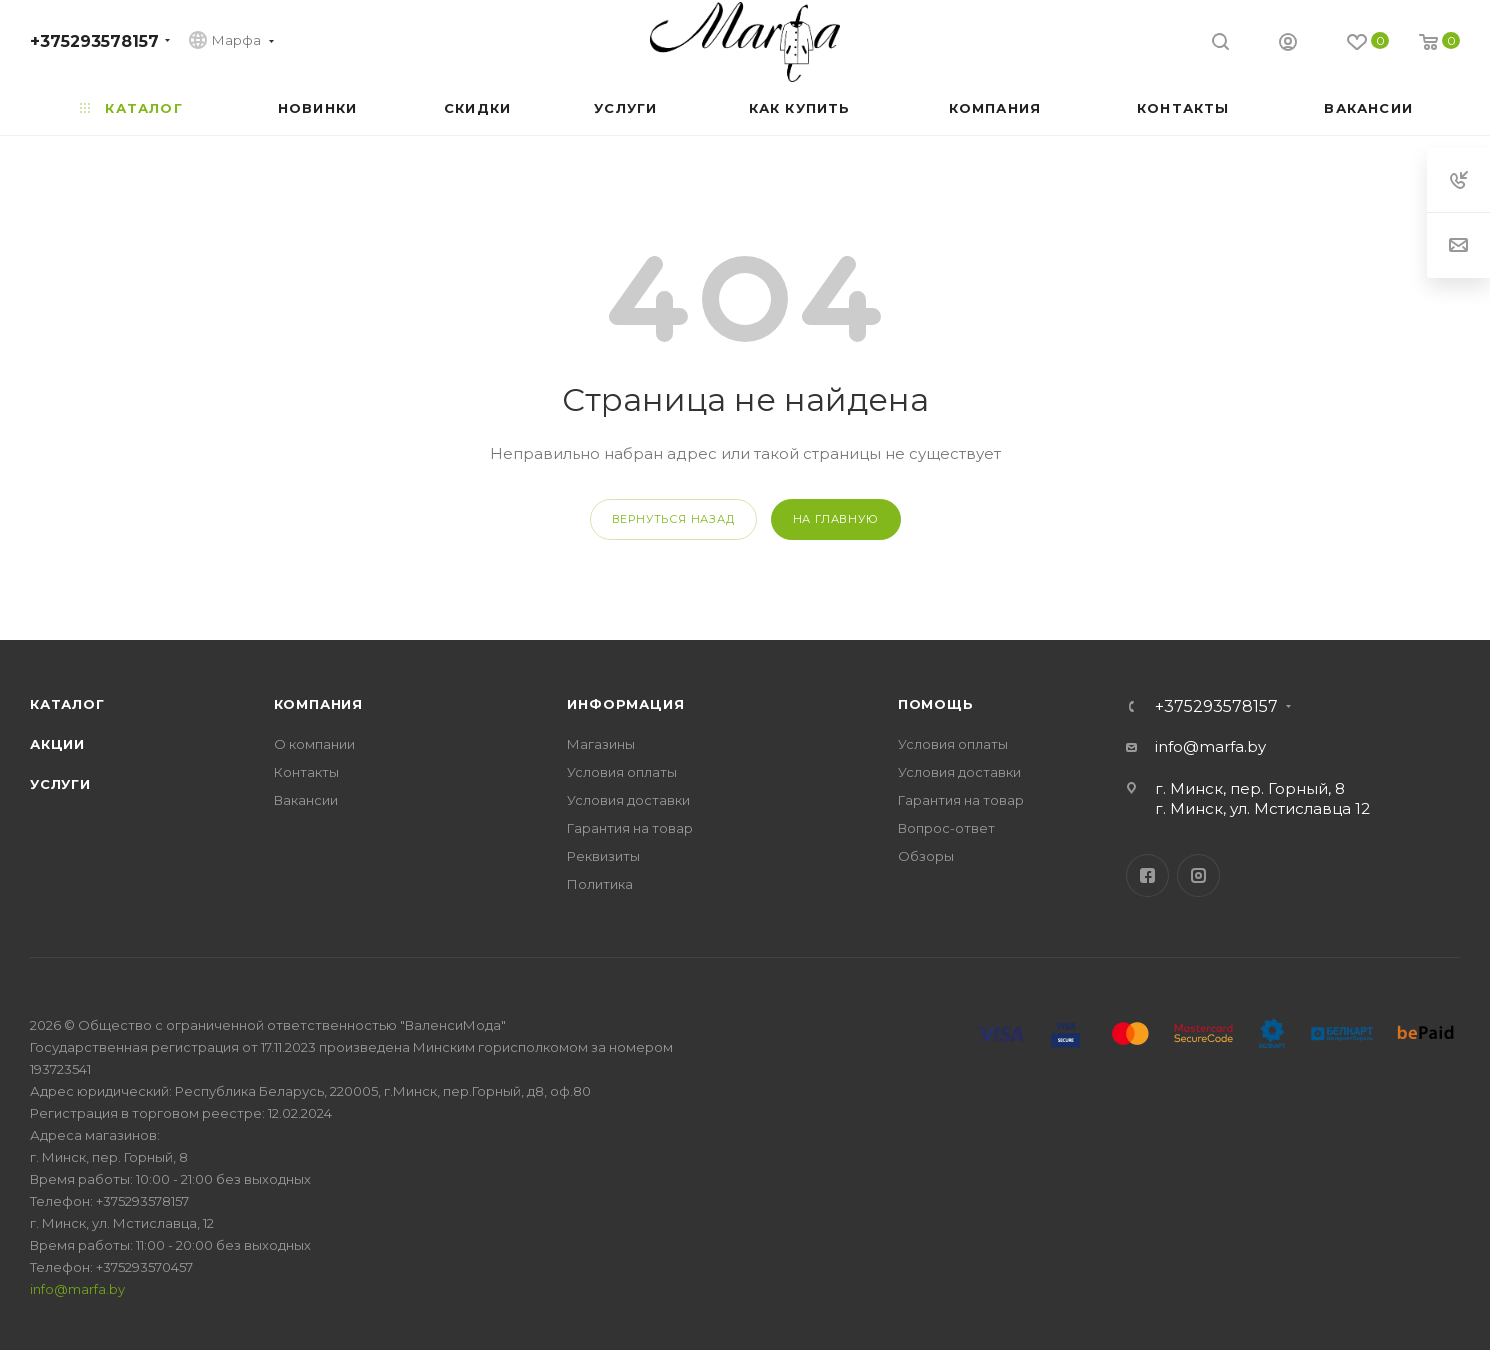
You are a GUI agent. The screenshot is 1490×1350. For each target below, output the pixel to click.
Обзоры (926, 856)
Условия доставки (628, 800)
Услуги (60, 784)
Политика (600, 884)
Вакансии (306, 800)
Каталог (67, 704)
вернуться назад (673, 519)
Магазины (601, 744)
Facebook (1147, 875)
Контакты (306, 772)
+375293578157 (94, 41)
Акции (57, 744)
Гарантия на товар (630, 828)
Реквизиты (603, 856)
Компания (318, 704)
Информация (625, 704)
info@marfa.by (1210, 746)
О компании (314, 744)
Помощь (936, 704)
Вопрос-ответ (946, 828)
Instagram (1198, 875)
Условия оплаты (622, 772)
